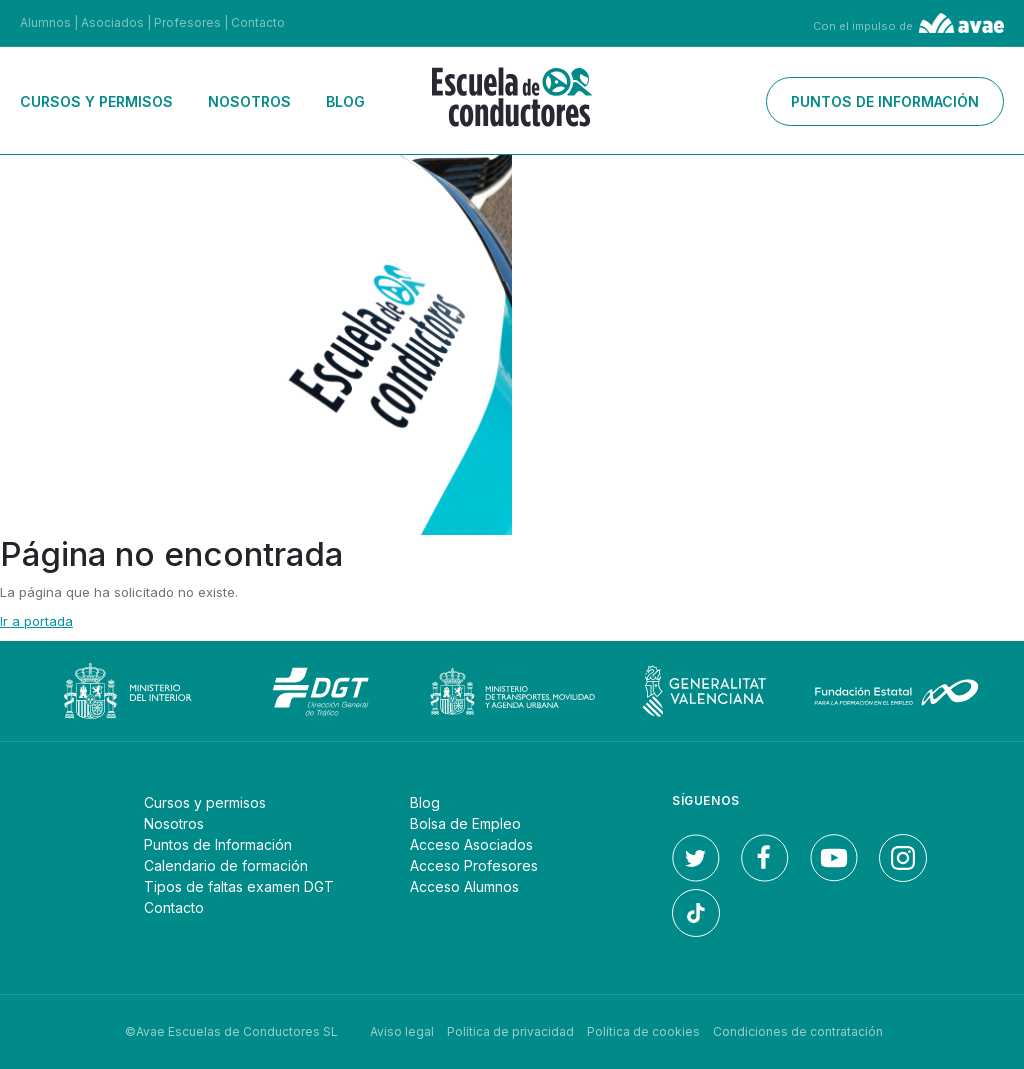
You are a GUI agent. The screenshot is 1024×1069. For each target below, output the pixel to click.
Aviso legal (402, 1031)
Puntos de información (885, 101)
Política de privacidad (510, 1031)
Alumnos (45, 22)
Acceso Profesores (474, 865)
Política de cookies (643, 1031)
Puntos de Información (218, 844)
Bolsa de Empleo (465, 823)
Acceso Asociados (471, 844)
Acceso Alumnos (464, 886)
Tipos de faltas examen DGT (239, 886)
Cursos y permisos (96, 101)
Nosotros (249, 101)
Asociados (112, 22)
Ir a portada (36, 621)
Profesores (187, 22)
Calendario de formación (226, 865)
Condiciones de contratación (798, 1031)
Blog (345, 101)
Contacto (258, 22)
